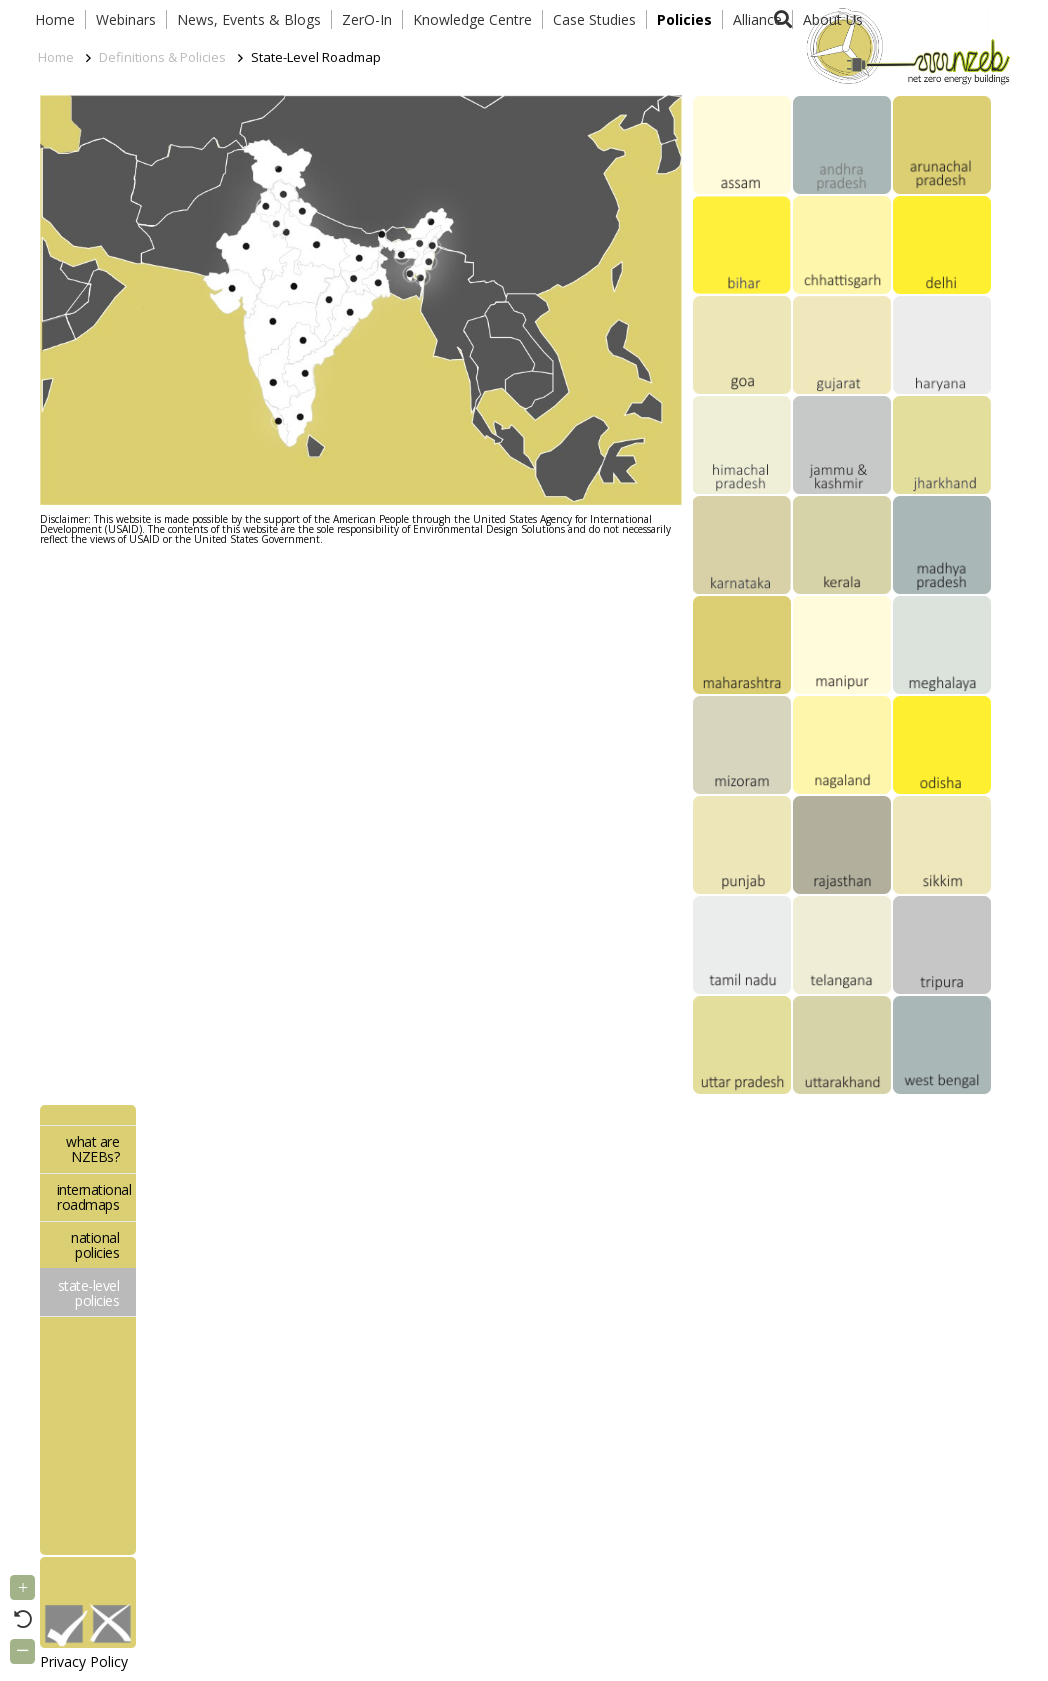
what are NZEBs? (92, 1149)
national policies (95, 1245)
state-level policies (89, 1293)
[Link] (904, 45)
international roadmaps (94, 1197)
